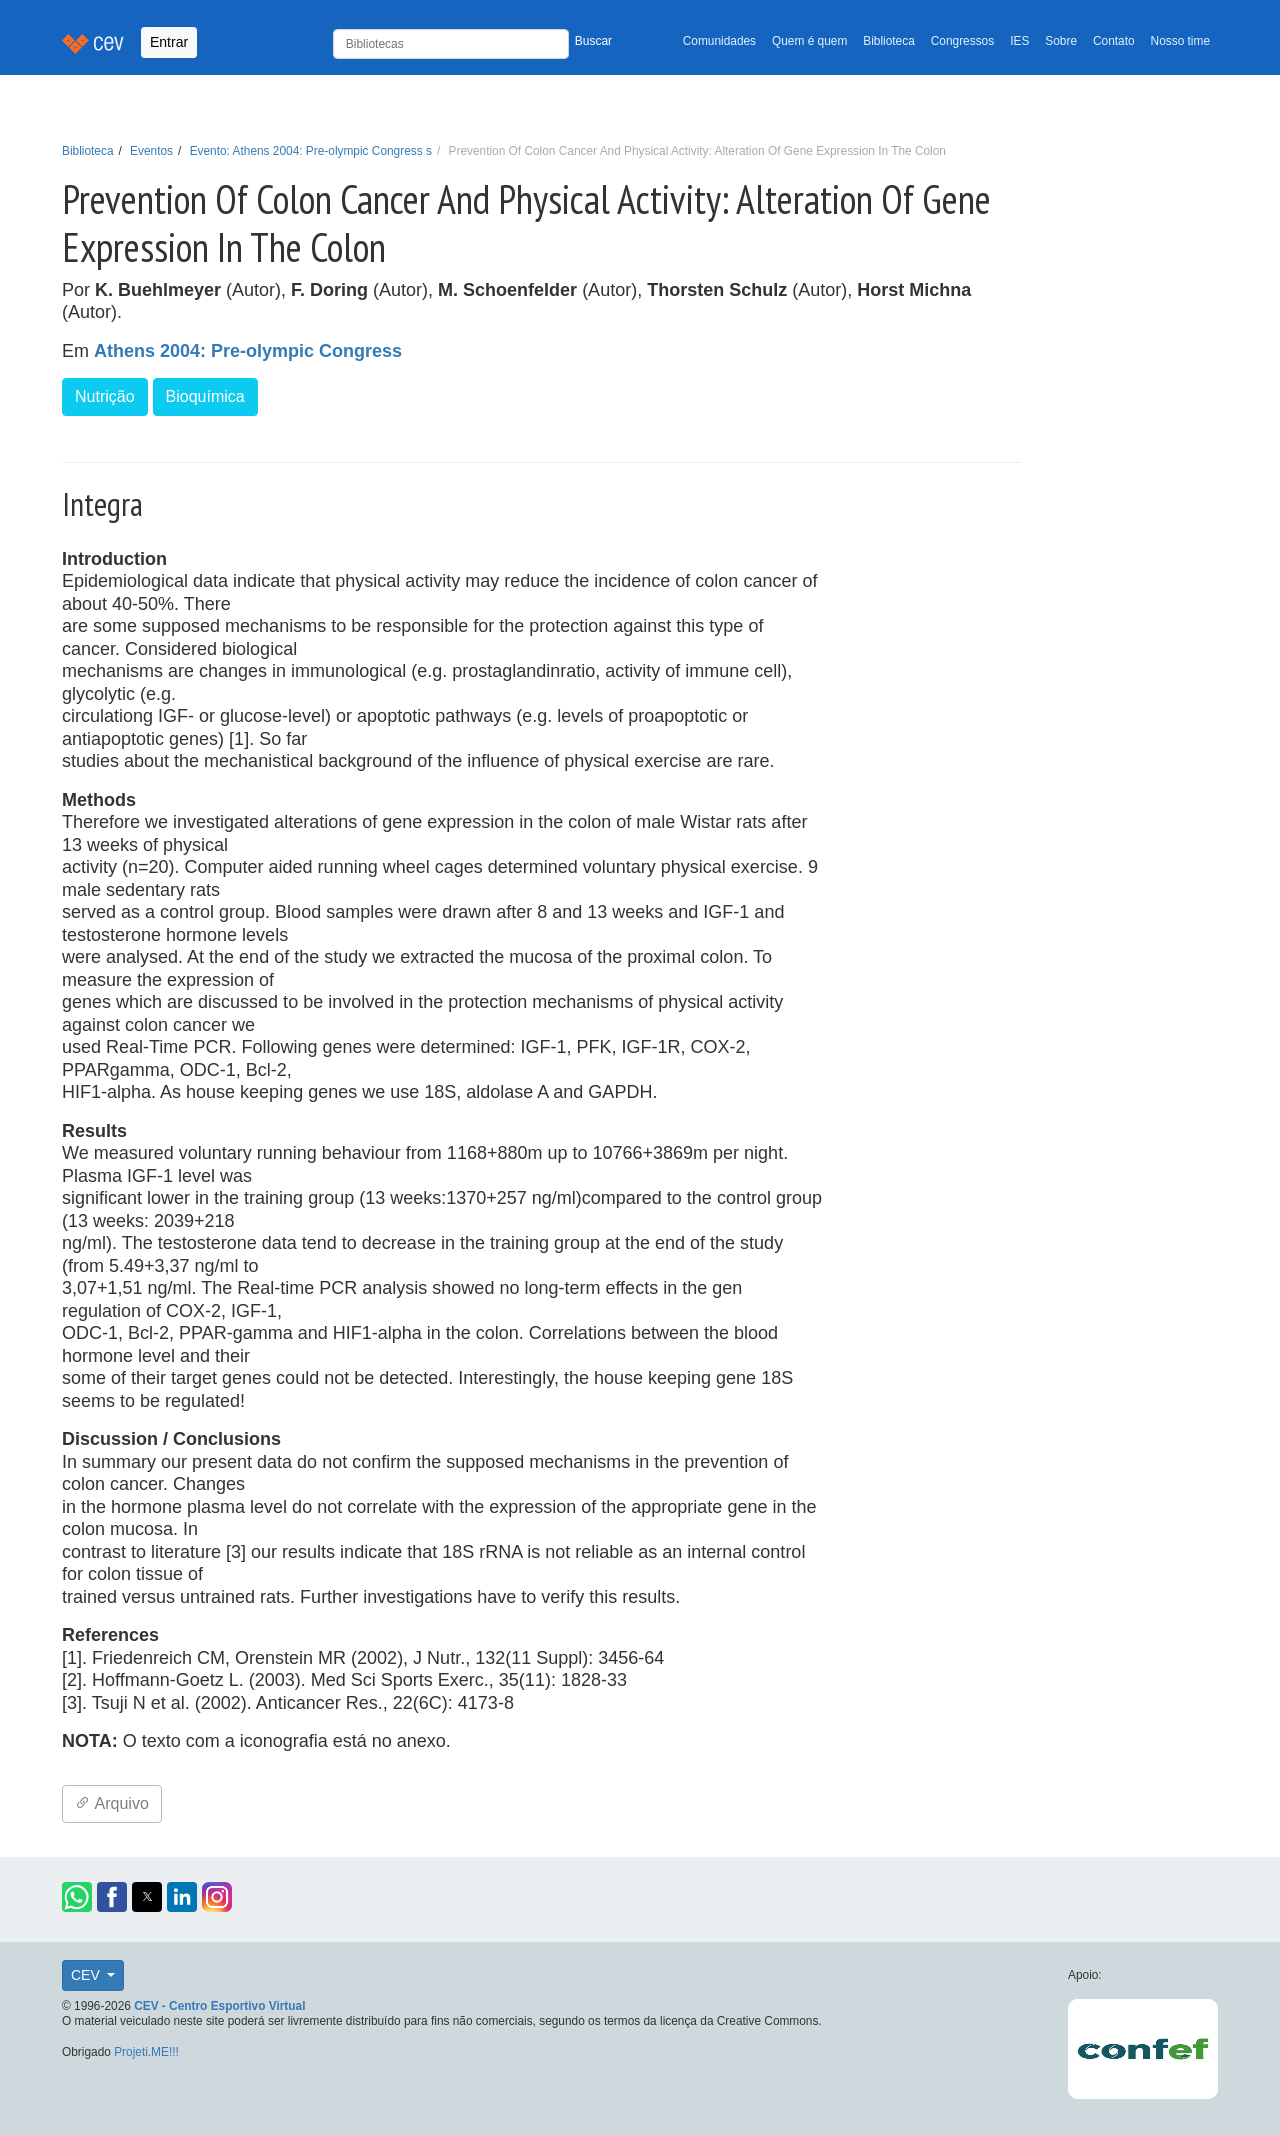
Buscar (593, 41)
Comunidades (719, 41)
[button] (77, 1897)
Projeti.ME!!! (146, 2052)
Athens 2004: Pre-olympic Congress (248, 351)
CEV (87, 1975)
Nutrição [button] (105, 396)
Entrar (169, 42)
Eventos (151, 151)
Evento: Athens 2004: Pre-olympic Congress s (311, 151)
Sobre (1061, 41)
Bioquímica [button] (205, 396)
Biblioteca (889, 41)
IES (1019, 41)
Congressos (962, 41)
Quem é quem (809, 41)
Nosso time (1180, 41)
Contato (1114, 41)
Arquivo (112, 1803)
